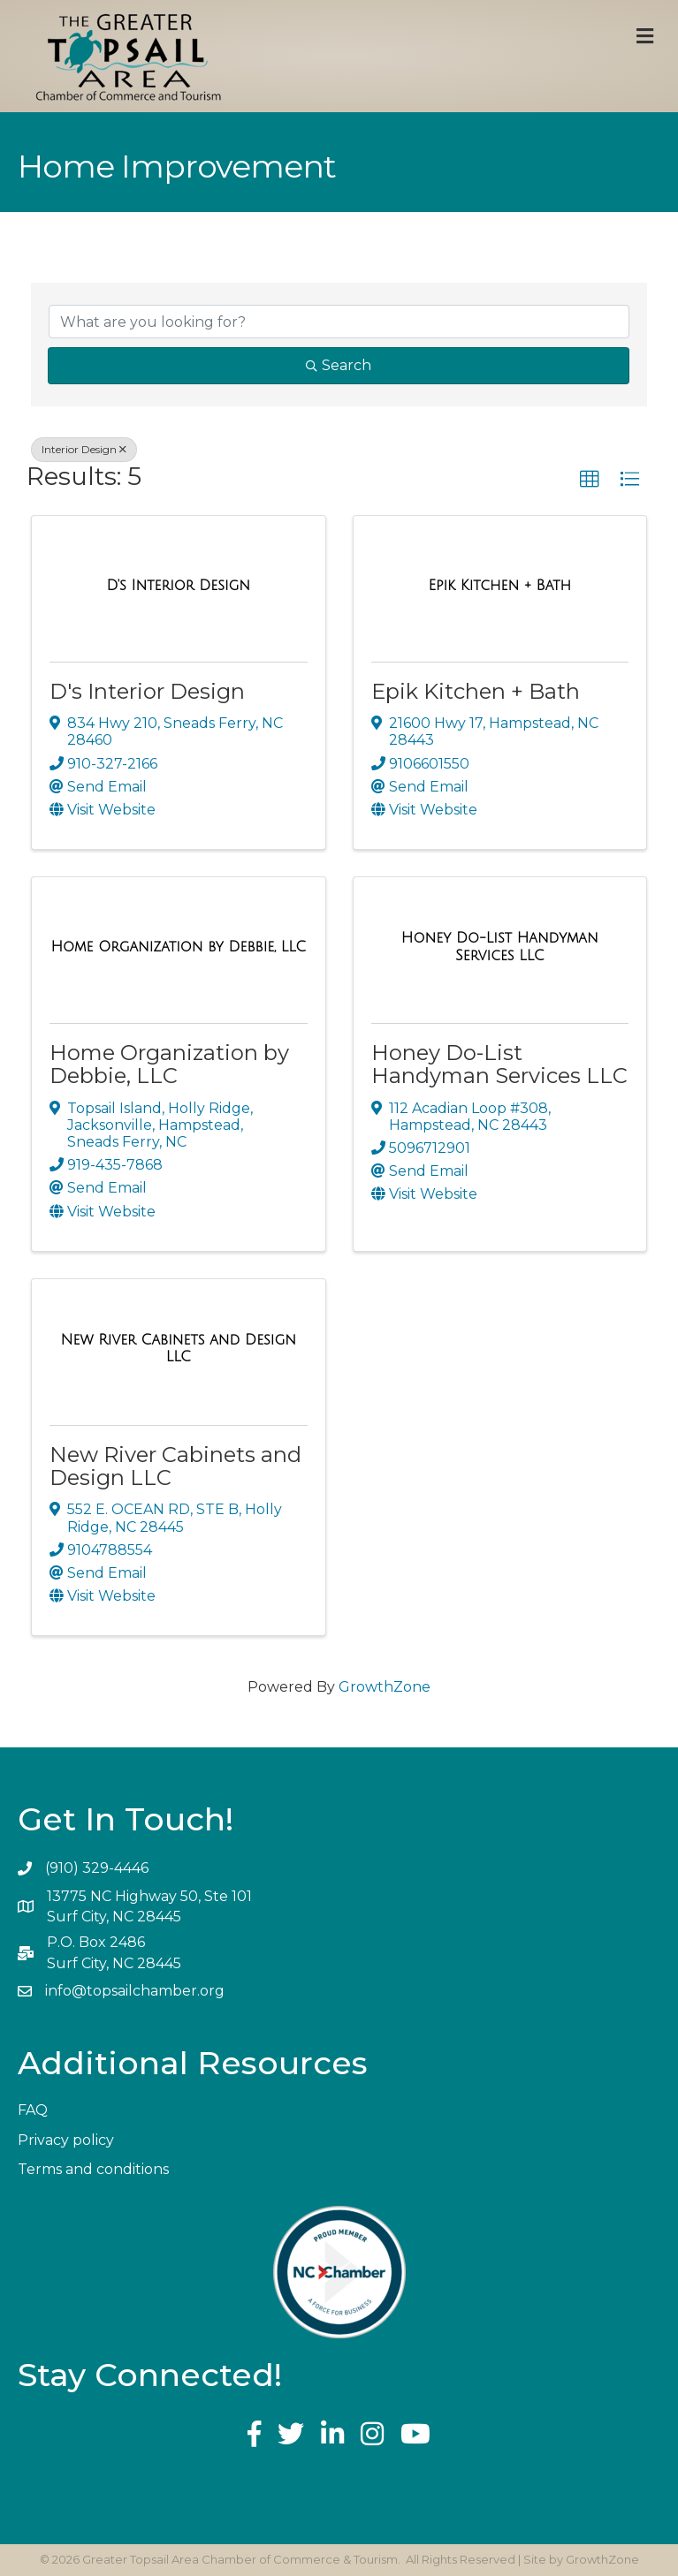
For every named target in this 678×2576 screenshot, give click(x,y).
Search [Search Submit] (338, 365)
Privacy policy (66, 2140)
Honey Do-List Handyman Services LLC (499, 1064)
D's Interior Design (147, 691)
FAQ (33, 2110)
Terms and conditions (93, 2169)
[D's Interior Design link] (178, 586)
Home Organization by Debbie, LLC (169, 1064)
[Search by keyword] (339, 321)
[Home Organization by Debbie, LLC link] (178, 947)
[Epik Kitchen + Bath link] (499, 586)
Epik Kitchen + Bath (475, 691)
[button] (589, 479)
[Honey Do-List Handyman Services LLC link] (500, 946)
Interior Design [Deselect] (84, 449)
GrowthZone (384, 1686)
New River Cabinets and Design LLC (175, 1466)
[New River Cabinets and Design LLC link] (179, 1348)
